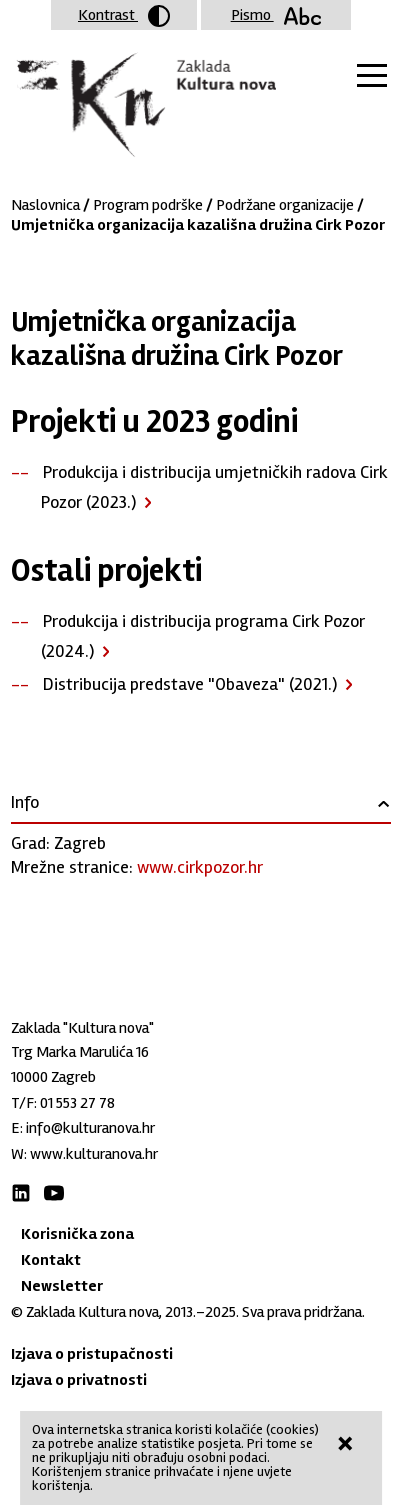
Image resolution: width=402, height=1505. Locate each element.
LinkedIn (21, 1193)
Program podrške (148, 205)
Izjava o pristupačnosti (92, 1354)
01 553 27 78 (77, 1103)
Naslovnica (45, 205)
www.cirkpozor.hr (200, 867)
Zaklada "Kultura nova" (143, 106)
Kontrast (124, 16)
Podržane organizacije (285, 205)
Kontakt (51, 1260)
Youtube (54, 1193)
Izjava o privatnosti (79, 1380)
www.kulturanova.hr (94, 1154)
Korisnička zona (77, 1234)
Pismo (276, 15)
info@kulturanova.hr (90, 1128)
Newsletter (62, 1286)
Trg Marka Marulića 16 (80, 1052)
